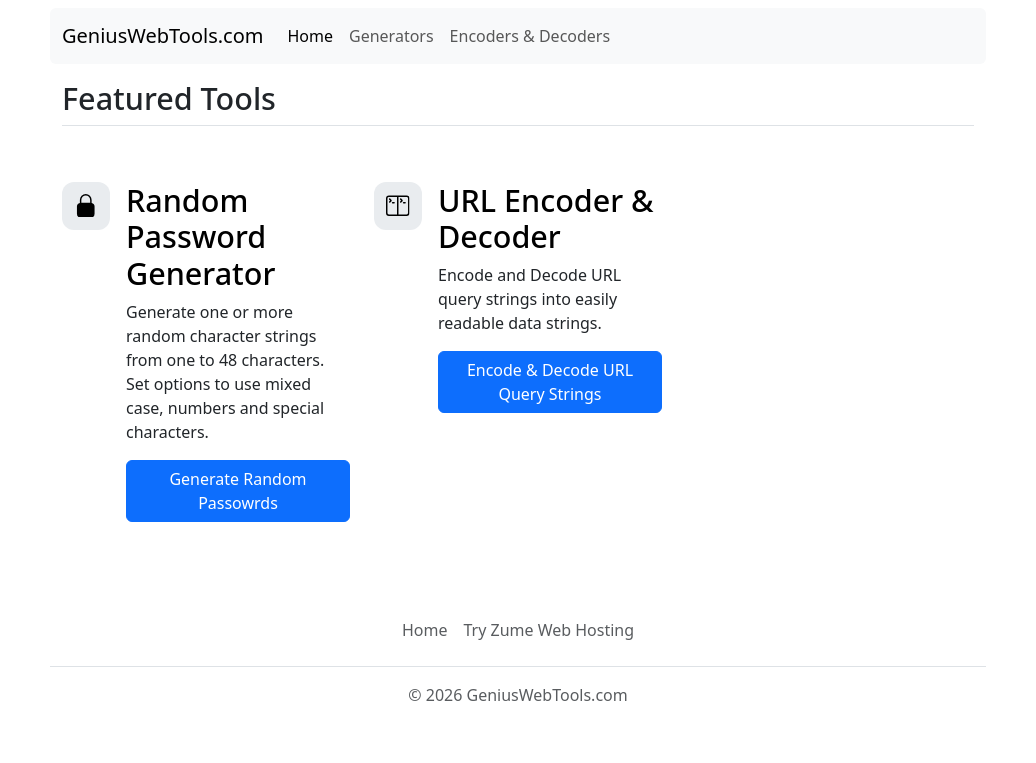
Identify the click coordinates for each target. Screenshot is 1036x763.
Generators (391, 36)
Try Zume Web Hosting (548, 630)
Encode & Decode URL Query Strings (550, 382)
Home (311, 36)
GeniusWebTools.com (163, 35)
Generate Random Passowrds (237, 491)
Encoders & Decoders (530, 36)
